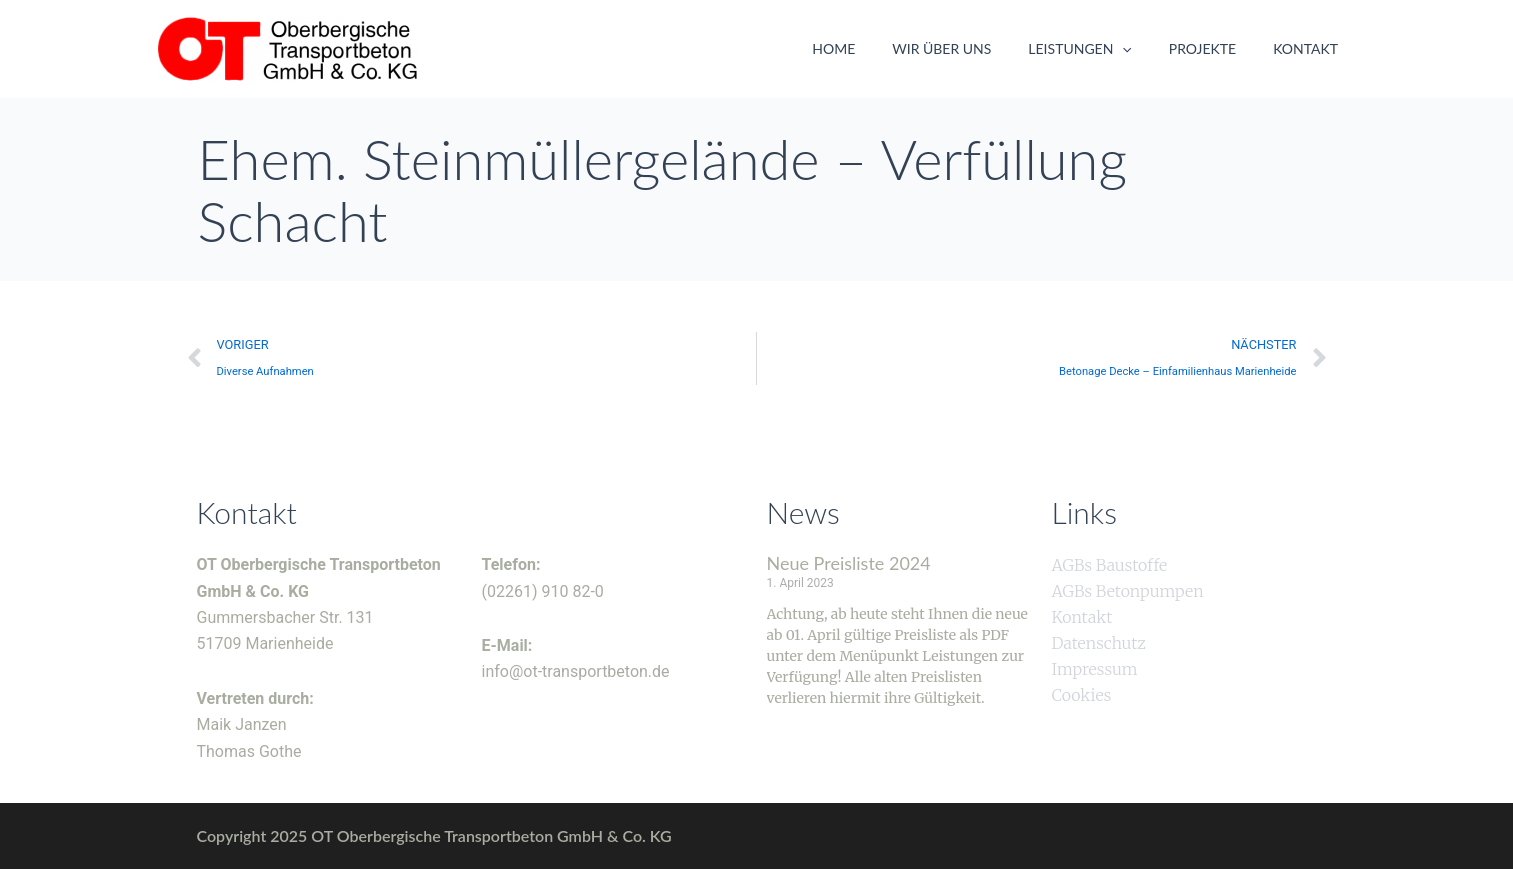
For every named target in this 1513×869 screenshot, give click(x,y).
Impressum (1095, 669)
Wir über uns (973, 48)
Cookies (1082, 695)
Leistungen (1102, 49)
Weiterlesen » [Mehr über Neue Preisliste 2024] (802, 723)
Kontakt (1310, 48)
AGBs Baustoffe (1110, 565)
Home (874, 48)
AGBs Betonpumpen (1128, 591)
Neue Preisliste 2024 (849, 563)
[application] (1145, 49)
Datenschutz (1099, 643)
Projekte (1215, 48)
